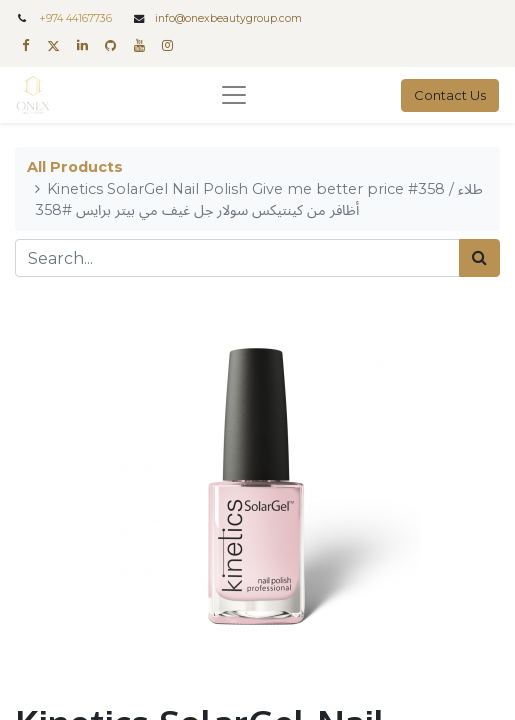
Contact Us (450, 95)
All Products (75, 167)
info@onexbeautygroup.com (228, 18)
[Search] (479, 258)
